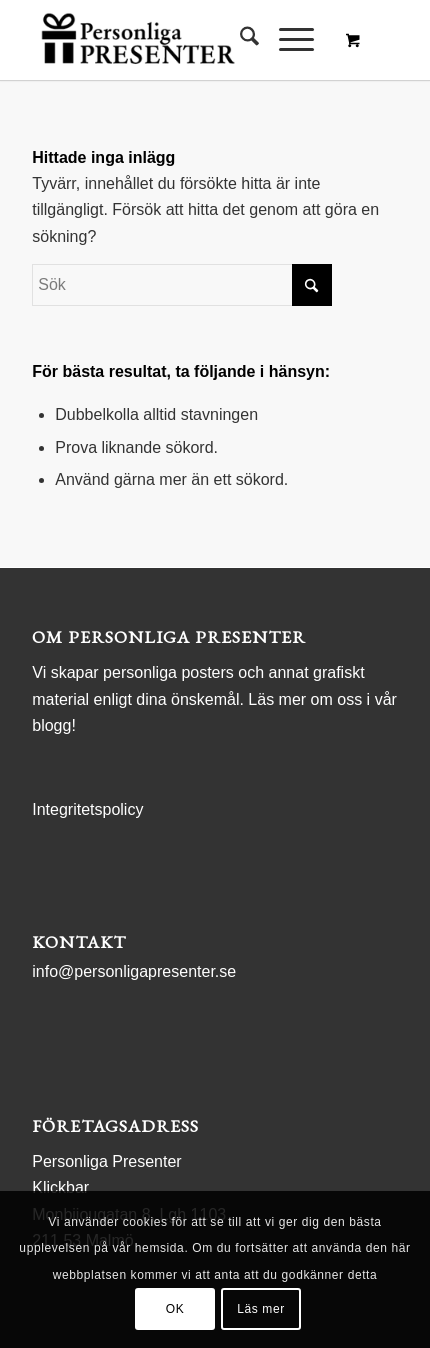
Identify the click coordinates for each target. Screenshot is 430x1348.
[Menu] (286, 40)
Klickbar (60, 1187)
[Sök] (239, 40)
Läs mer (261, 1309)
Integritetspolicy (87, 809)
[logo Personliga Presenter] (178, 40)
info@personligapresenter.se (134, 971)
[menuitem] (239, 40)
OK (175, 1309)
